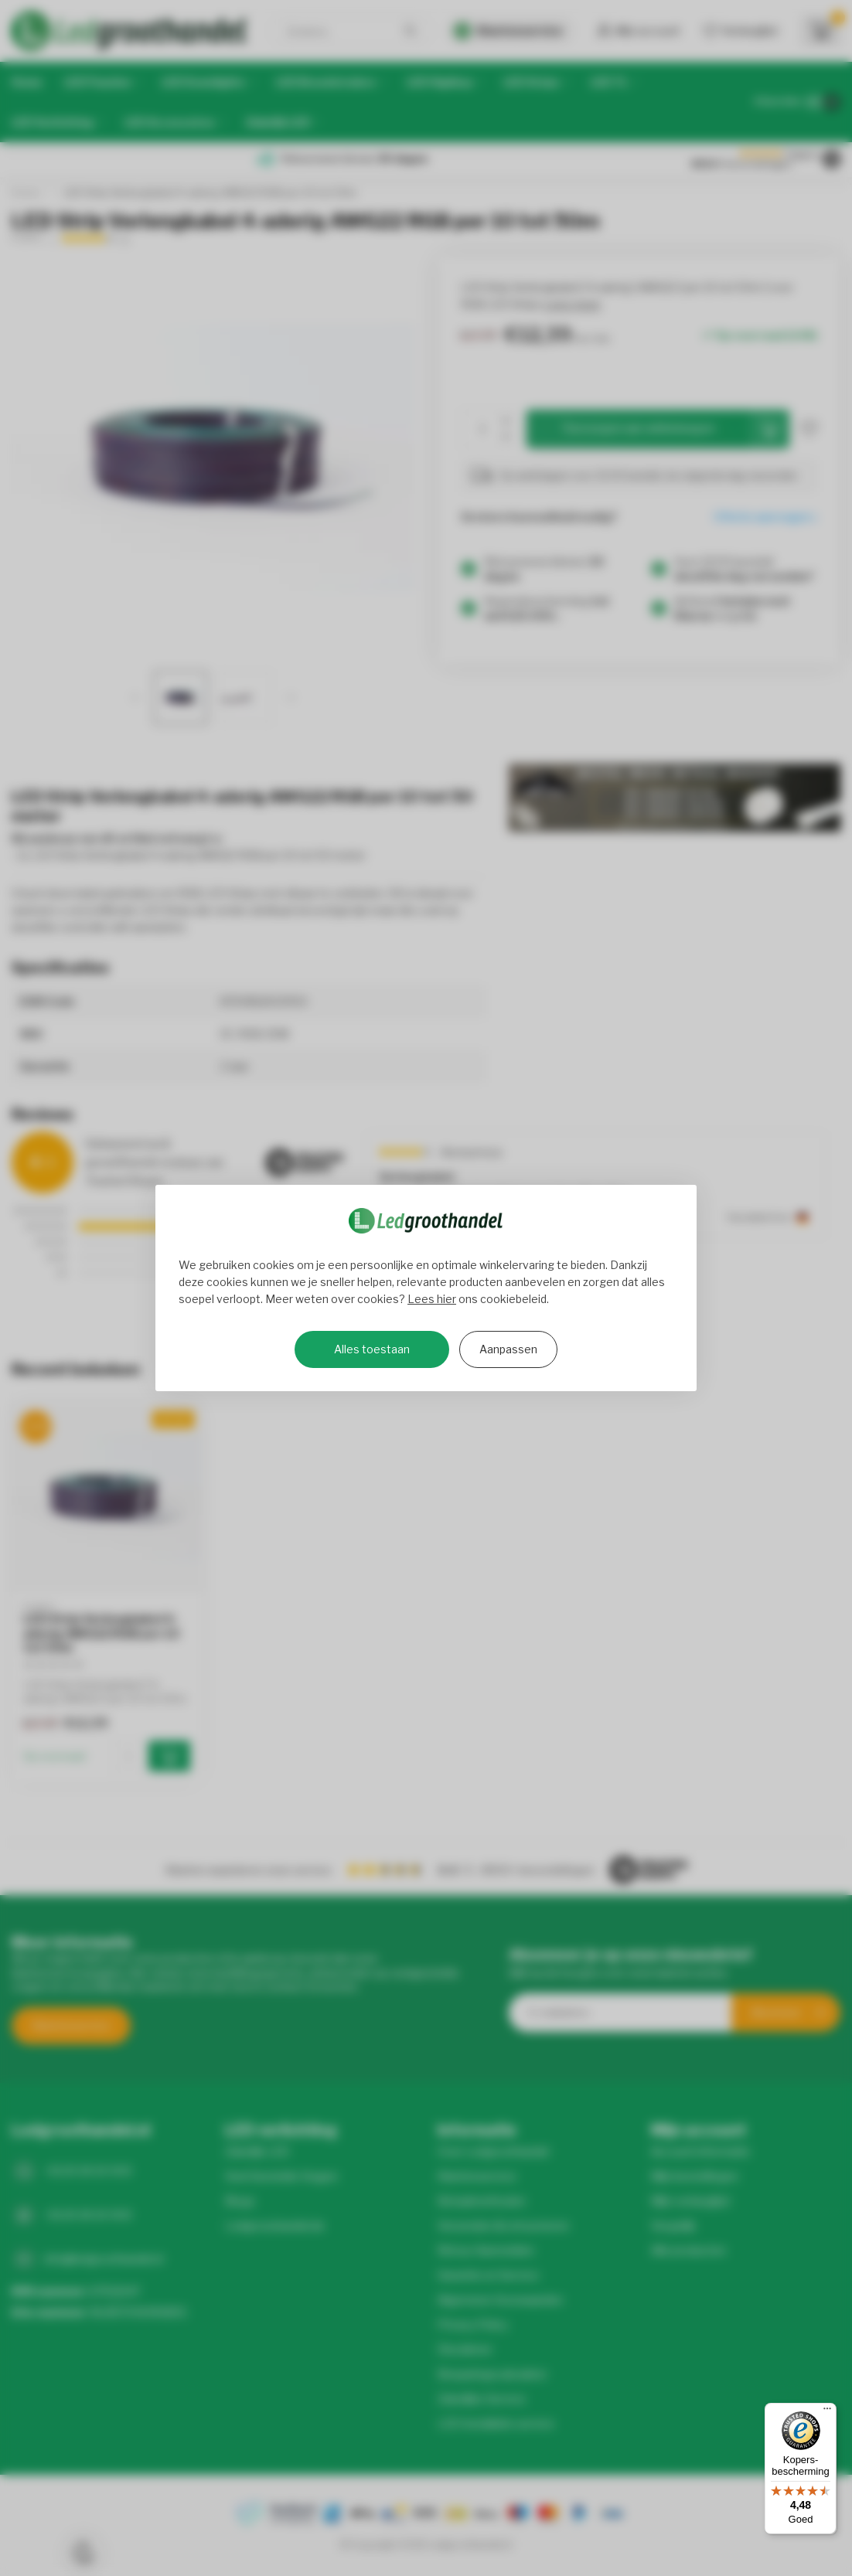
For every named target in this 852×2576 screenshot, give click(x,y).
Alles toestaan (372, 1349)
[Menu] (827, 2412)
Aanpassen (508, 1349)
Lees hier (431, 1298)
